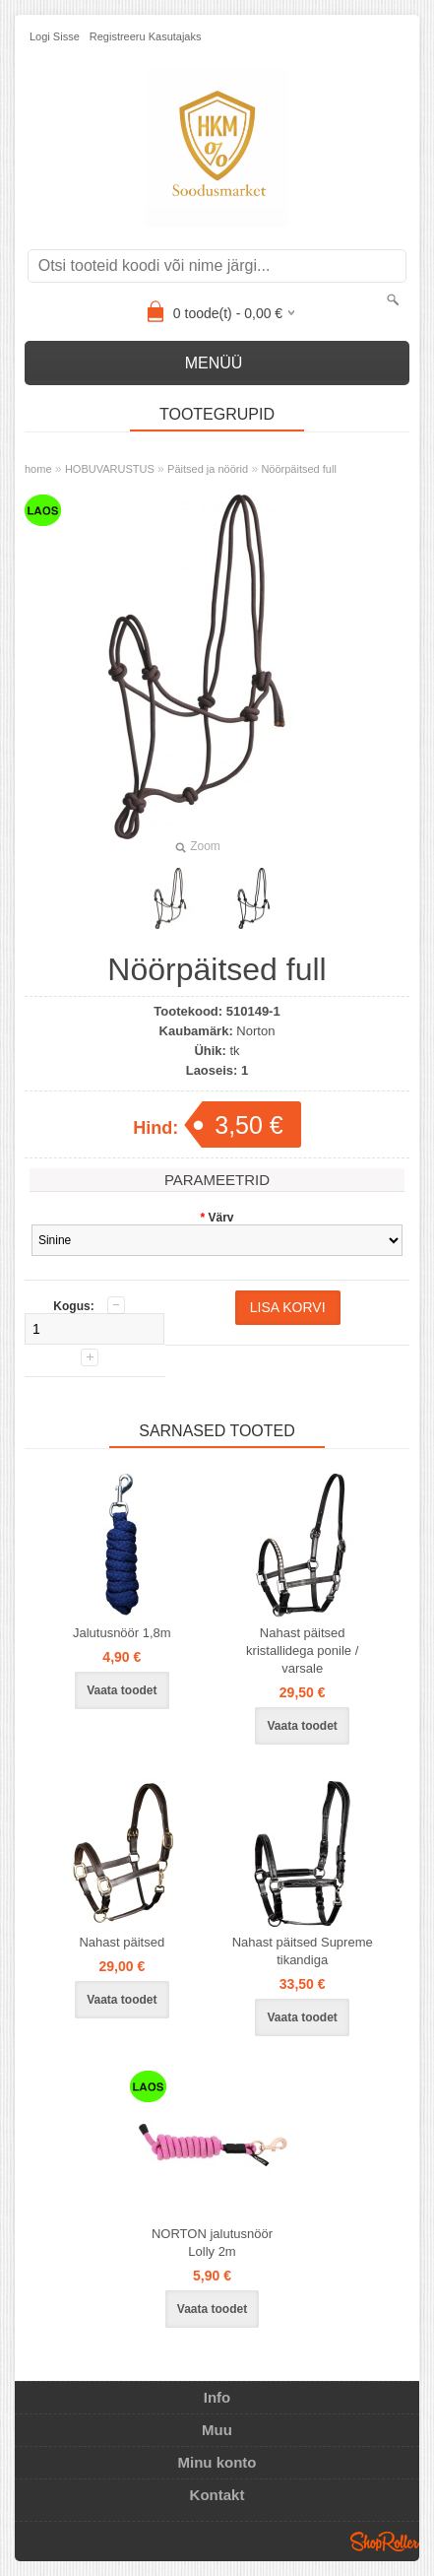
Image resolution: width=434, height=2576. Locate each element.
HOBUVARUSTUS (110, 469)
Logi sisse (55, 36)
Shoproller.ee (384, 2541)
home (38, 469)
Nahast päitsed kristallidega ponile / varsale (302, 1650)
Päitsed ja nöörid (207, 469)
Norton (255, 1031)
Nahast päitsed (121, 1942)
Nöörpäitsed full (298, 469)
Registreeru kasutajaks (146, 36)
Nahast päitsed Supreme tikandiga (302, 1951)
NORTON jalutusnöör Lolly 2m (212, 2242)
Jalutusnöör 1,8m (122, 1632)
